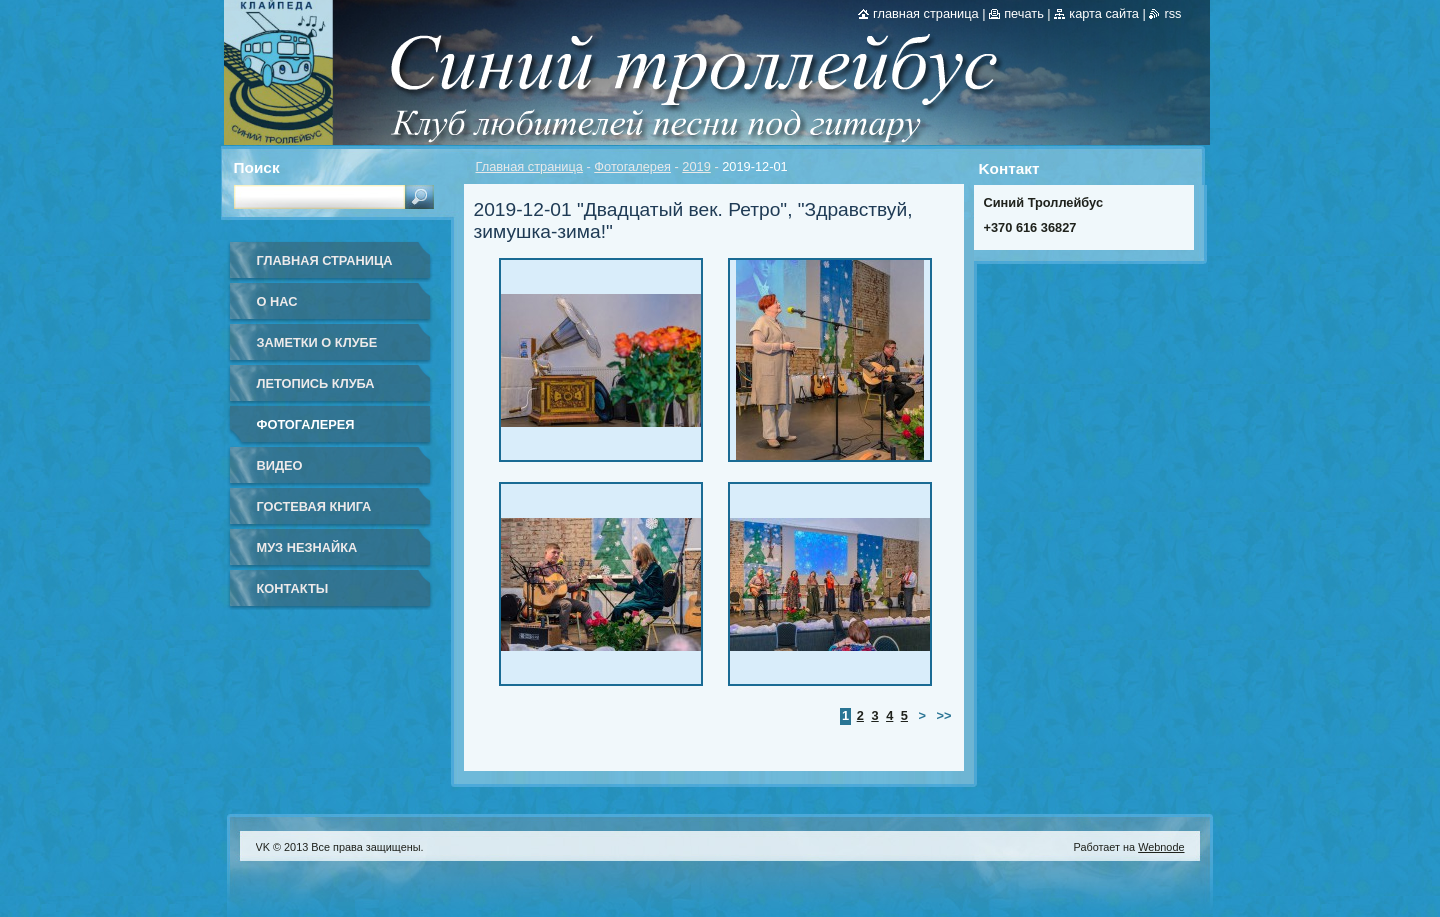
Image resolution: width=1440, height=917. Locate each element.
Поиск (257, 167)
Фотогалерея (632, 166)
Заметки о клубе (317, 342)
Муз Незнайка (307, 547)
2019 (696, 166)
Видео (280, 465)
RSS (1172, 13)
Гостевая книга (314, 506)
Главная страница (529, 166)
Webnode (1161, 847)
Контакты (293, 588)
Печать (1024, 13)
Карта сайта (1104, 13)
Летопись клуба (316, 383)
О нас (277, 301)
